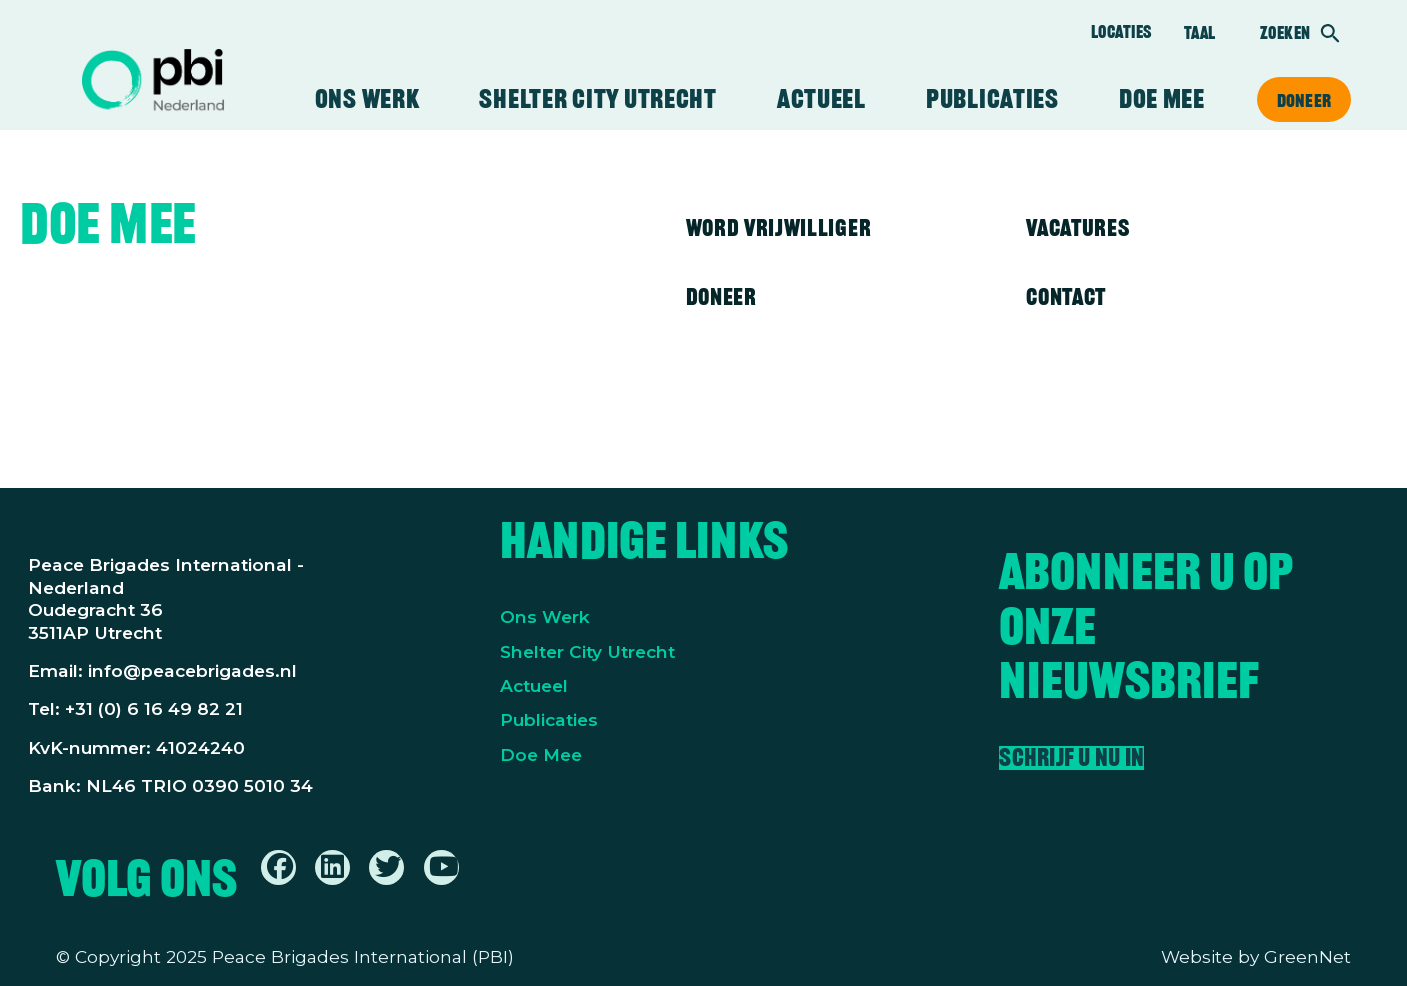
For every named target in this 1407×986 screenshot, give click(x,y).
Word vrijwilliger (779, 227)
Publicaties (992, 99)
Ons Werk (545, 616)
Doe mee (1162, 99)
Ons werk (367, 99)
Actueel (821, 99)
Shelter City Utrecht (597, 99)
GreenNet (1307, 956)
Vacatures (1077, 227)
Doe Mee (541, 754)
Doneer (1304, 100)
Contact (1066, 296)
